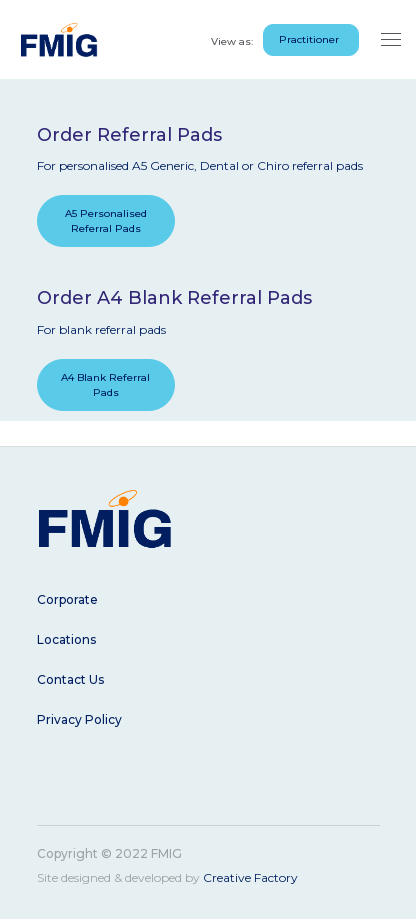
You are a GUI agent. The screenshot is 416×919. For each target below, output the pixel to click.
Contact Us (70, 679)
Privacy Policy (79, 719)
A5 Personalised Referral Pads (106, 221)
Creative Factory (250, 877)
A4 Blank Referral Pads (105, 385)
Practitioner (309, 39)
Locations (66, 639)
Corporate (67, 599)
